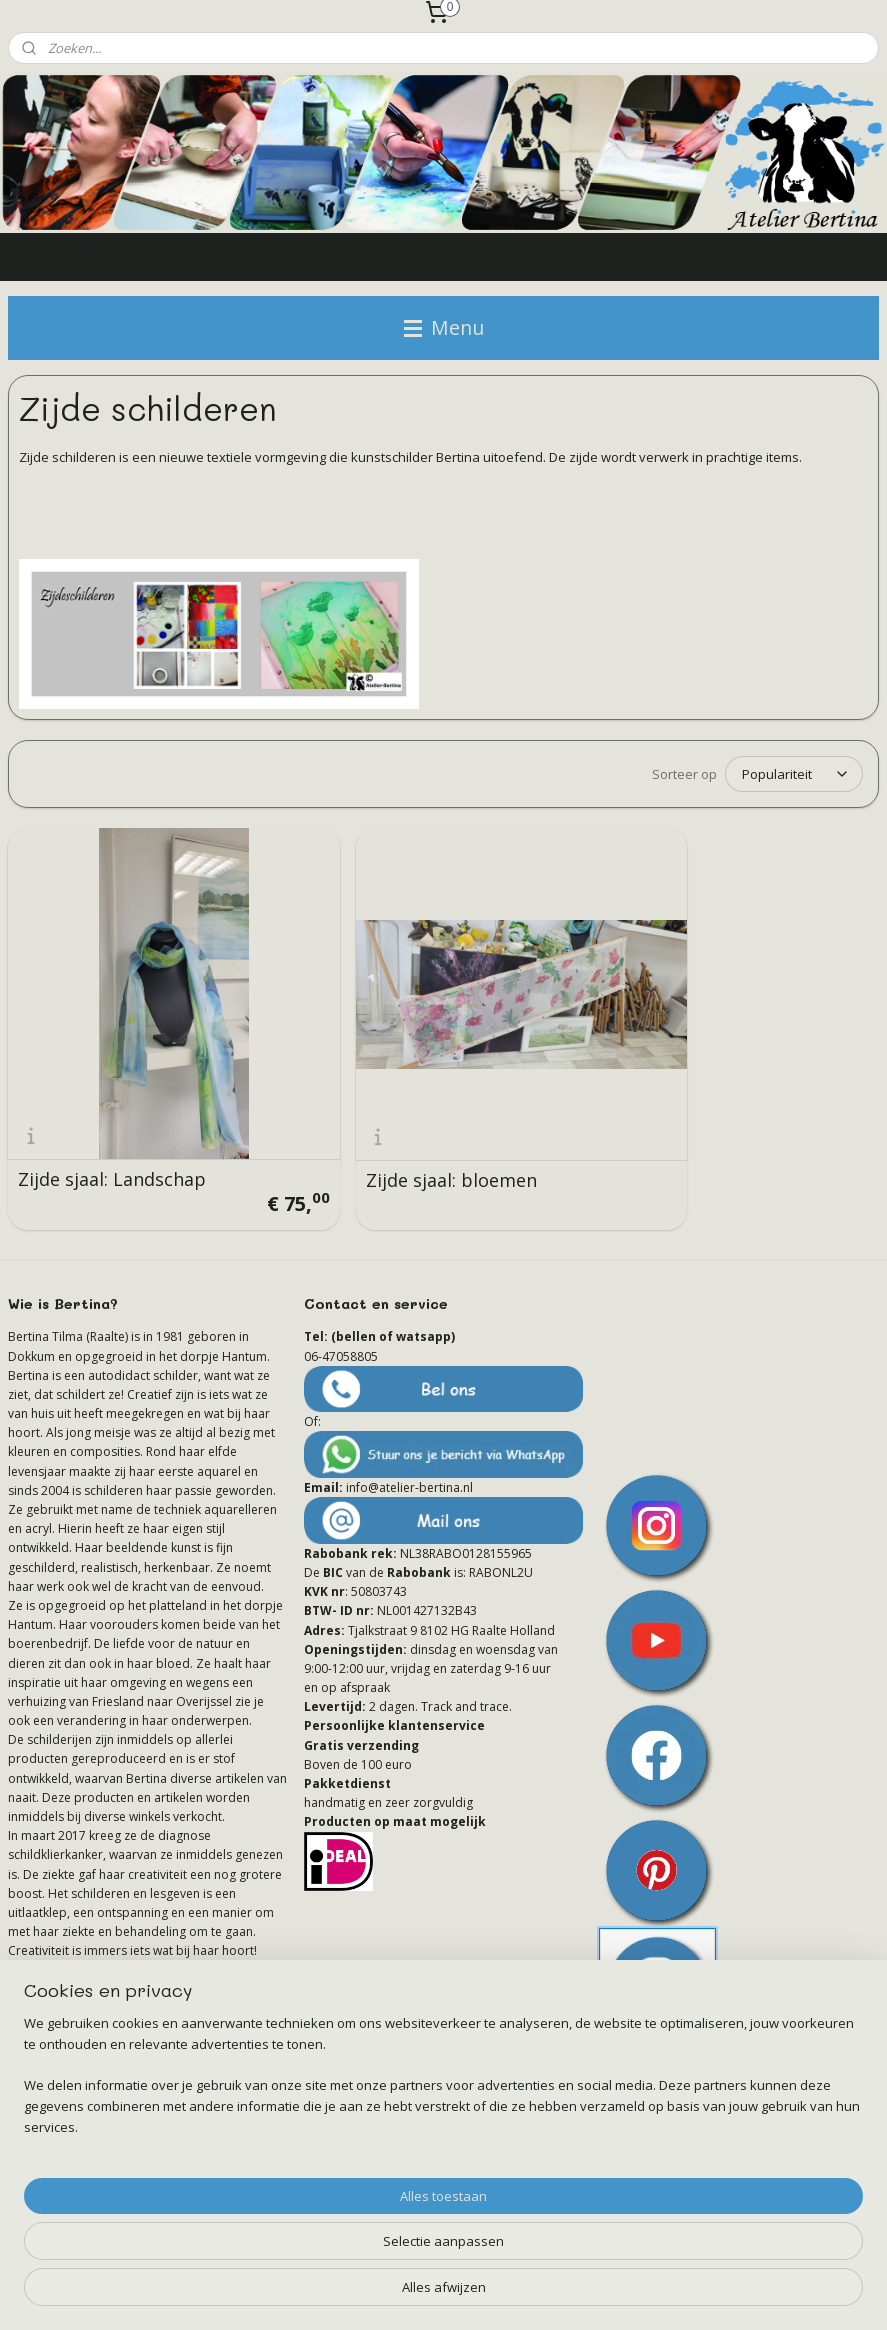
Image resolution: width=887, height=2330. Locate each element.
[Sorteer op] (794, 775)
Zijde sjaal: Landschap (112, 1127)
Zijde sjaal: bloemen (399, 1128)
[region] (311, 2245)
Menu (444, 327)
